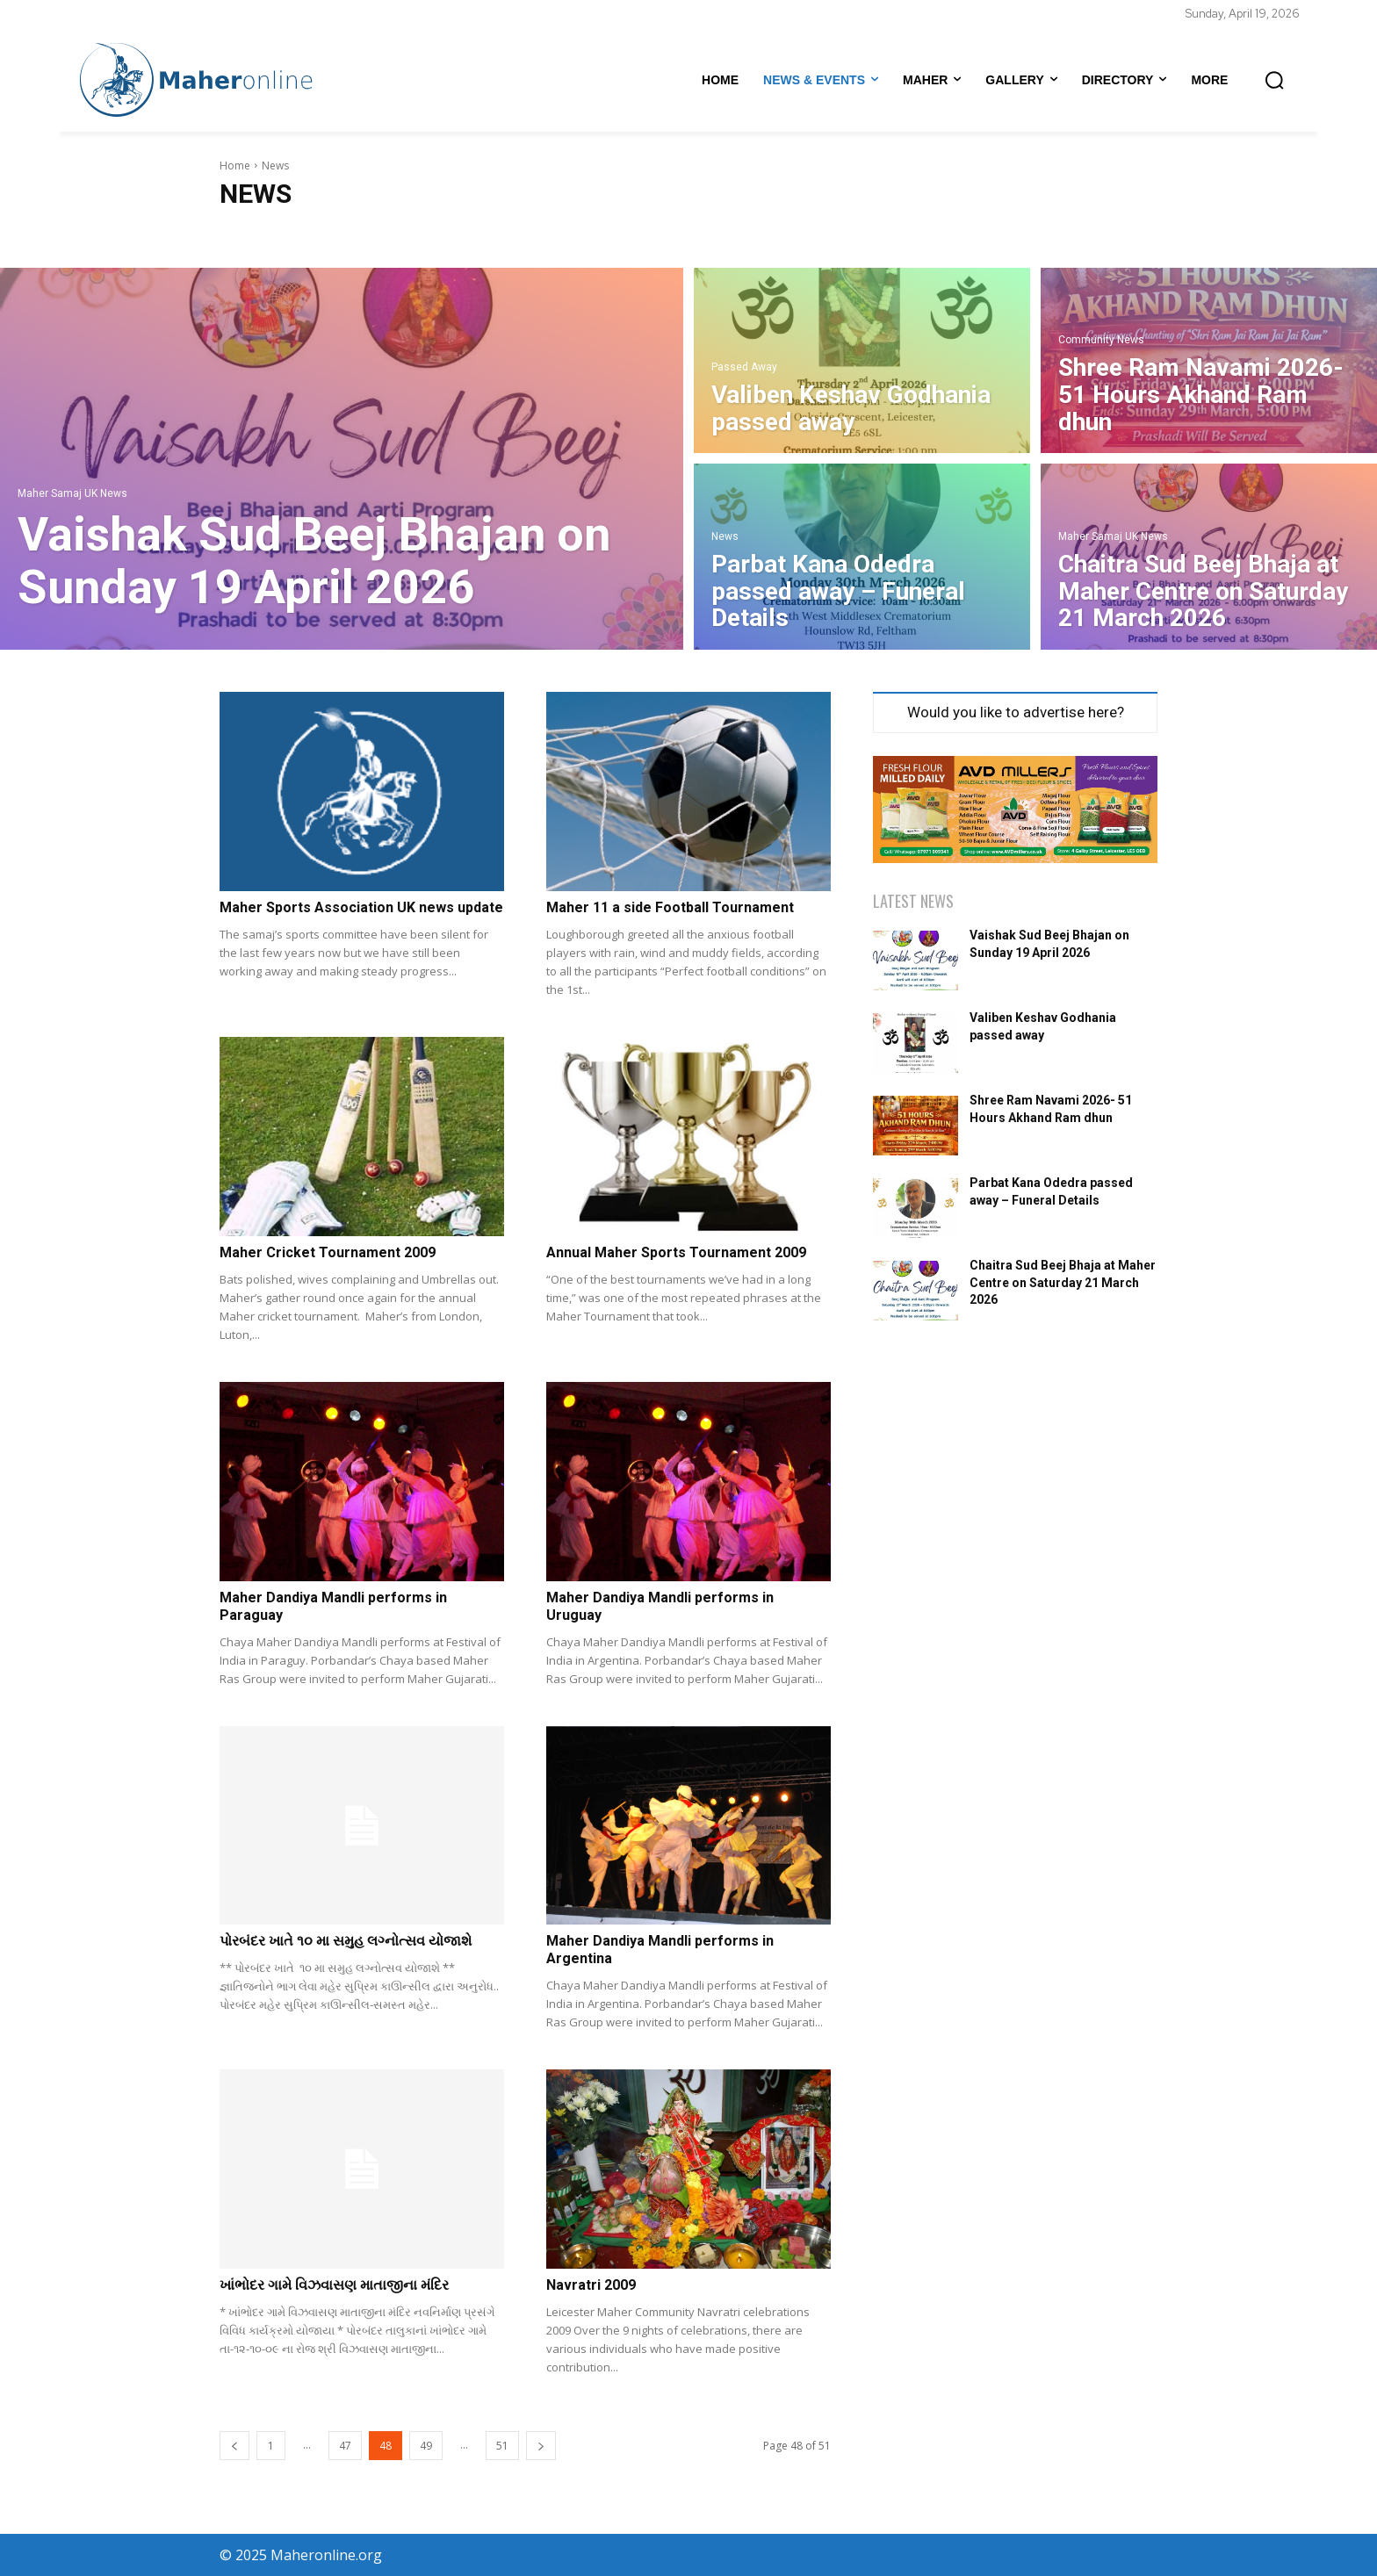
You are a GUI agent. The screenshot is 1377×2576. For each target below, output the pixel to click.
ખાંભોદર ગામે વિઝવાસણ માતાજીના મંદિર (334, 2285)
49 (426, 2445)
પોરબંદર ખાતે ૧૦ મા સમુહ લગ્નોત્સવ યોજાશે (346, 1940)
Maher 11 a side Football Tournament (670, 907)
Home (235, 165)
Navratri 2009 (591, 2285)
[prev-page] (234, 2445)
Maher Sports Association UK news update (361, 907)
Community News (1101, 340)
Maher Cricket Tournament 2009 (328, 1252)
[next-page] (541, 2445)
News (725, 537)
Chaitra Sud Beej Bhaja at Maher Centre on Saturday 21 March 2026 (1063, 1282)
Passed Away (744, 367)
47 (345, 2445)
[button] (1274, 79)
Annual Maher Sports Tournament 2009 (676, 1252)
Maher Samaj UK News (72, 494)
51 (502, 2445)
